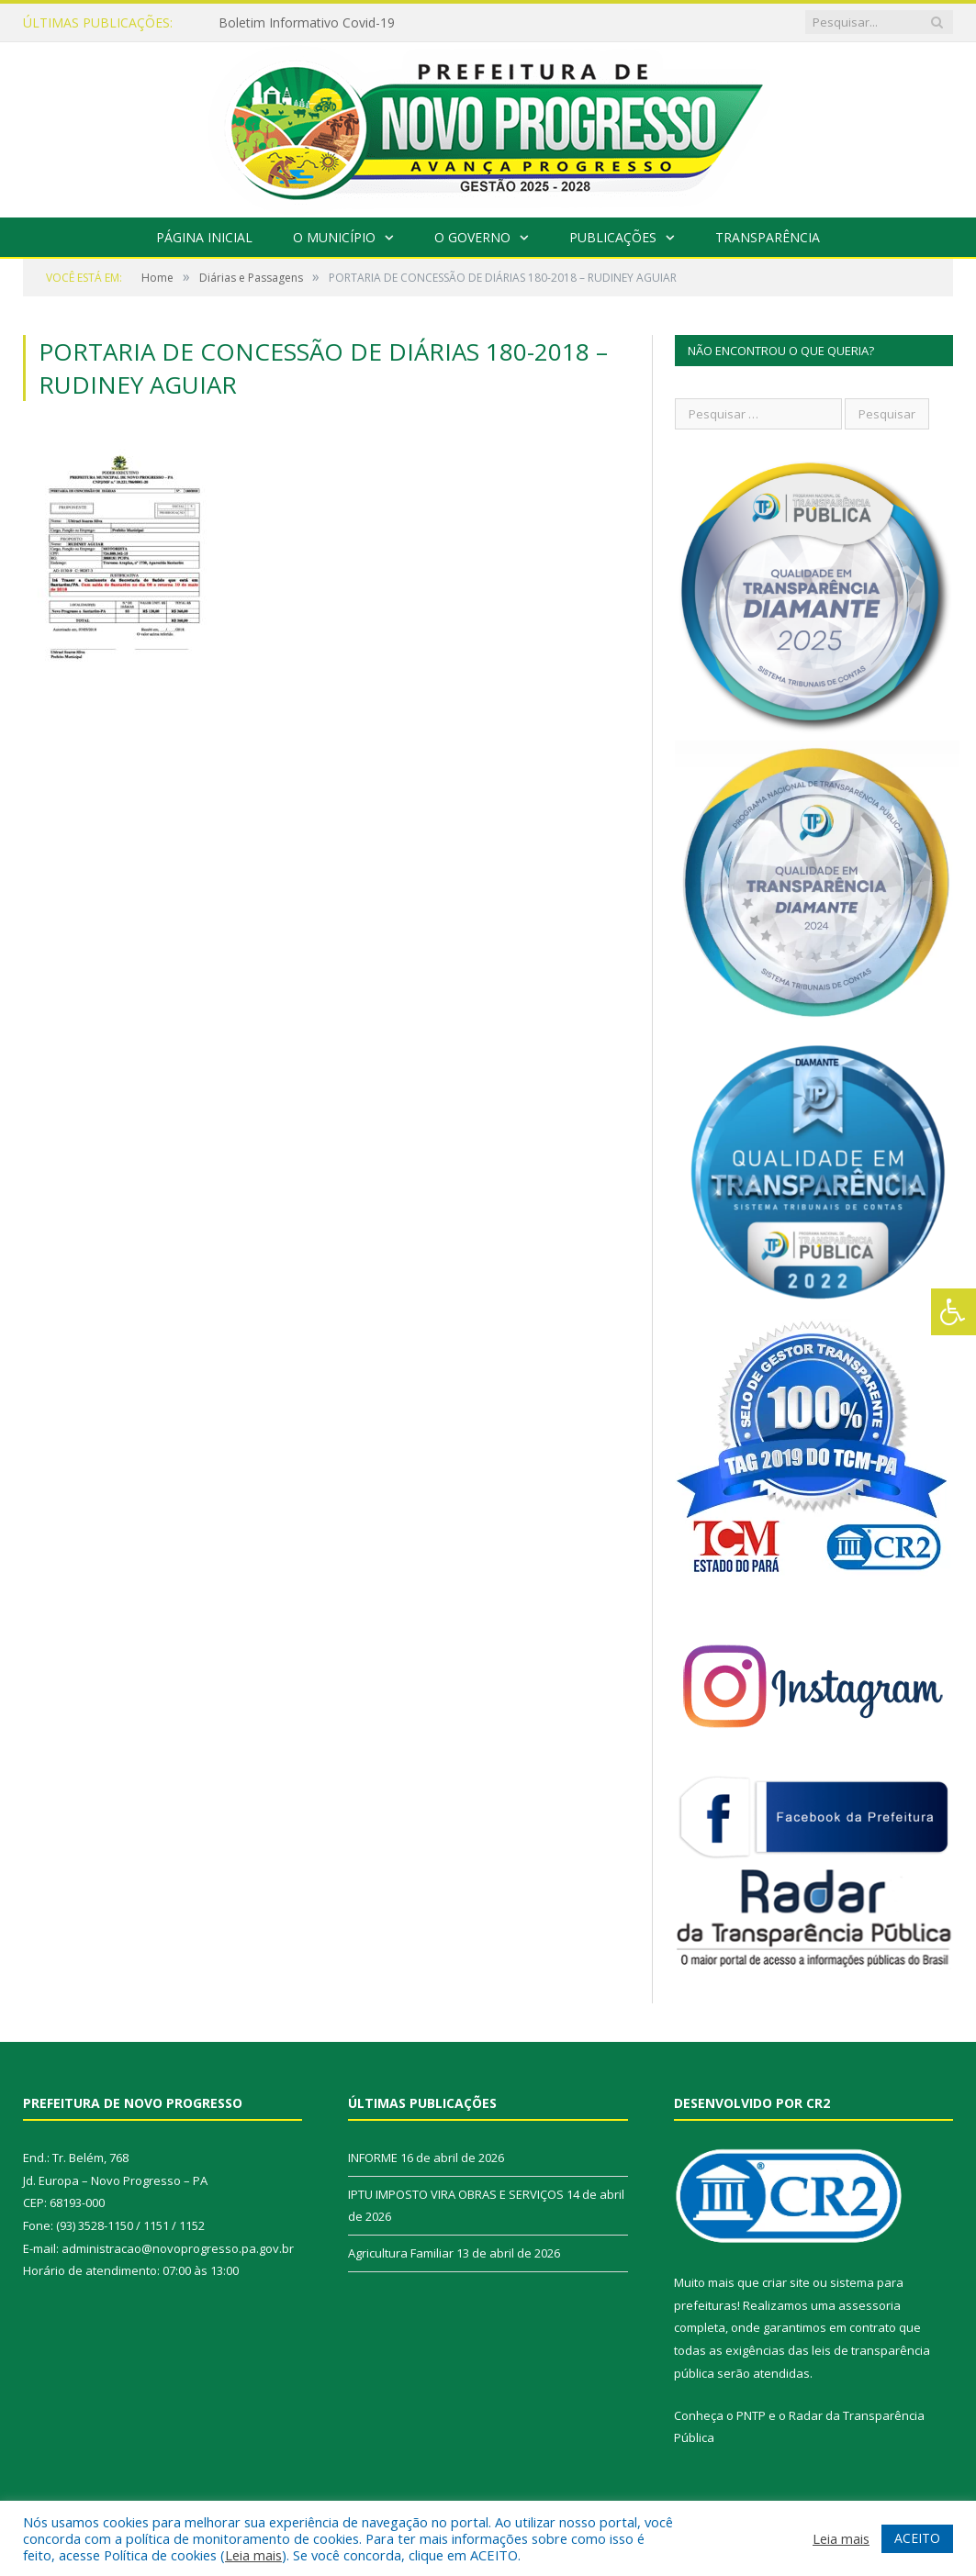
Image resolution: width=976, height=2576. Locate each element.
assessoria (869, 2305)
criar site (786, 2282)
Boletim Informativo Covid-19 (307, 23)
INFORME (373, 2157)
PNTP (751, 2415)
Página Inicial (204, 237)
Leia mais (253, 2555)
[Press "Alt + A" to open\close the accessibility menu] (953, 1311)
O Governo (472, 237)
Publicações (612, 237)
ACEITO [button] (917, 2538)
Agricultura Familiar (401, 2253)
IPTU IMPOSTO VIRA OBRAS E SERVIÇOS (456, 2194)
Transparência (767, 237)
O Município (334, 237)
